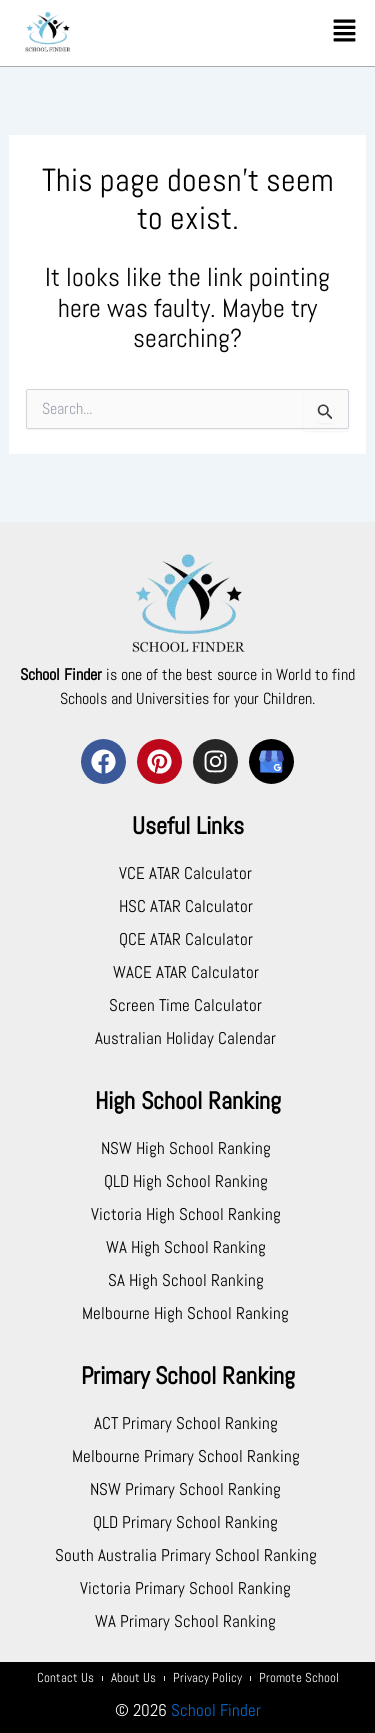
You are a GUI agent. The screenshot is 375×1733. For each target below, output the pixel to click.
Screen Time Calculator (185, 1005)
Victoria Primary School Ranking (185, 1588)
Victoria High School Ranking (186, 1214)
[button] (345, 31)
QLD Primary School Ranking (185, 1522)
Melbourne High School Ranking (185, 1313)
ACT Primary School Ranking (186, 1423)
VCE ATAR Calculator (185, 873)
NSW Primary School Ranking (185, 1489)
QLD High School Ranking (186, 1181)
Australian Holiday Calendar (185, 1038)
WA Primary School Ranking (185, 1621)
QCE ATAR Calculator (186, 939)
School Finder (216, 1710)
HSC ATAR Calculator (186, 906)
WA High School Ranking (186, 1247)
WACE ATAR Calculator (186, 972)
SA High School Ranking (186, 1280)
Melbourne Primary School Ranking (186, 1456)
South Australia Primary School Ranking (186, 1555)
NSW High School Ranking (186, 1148)
